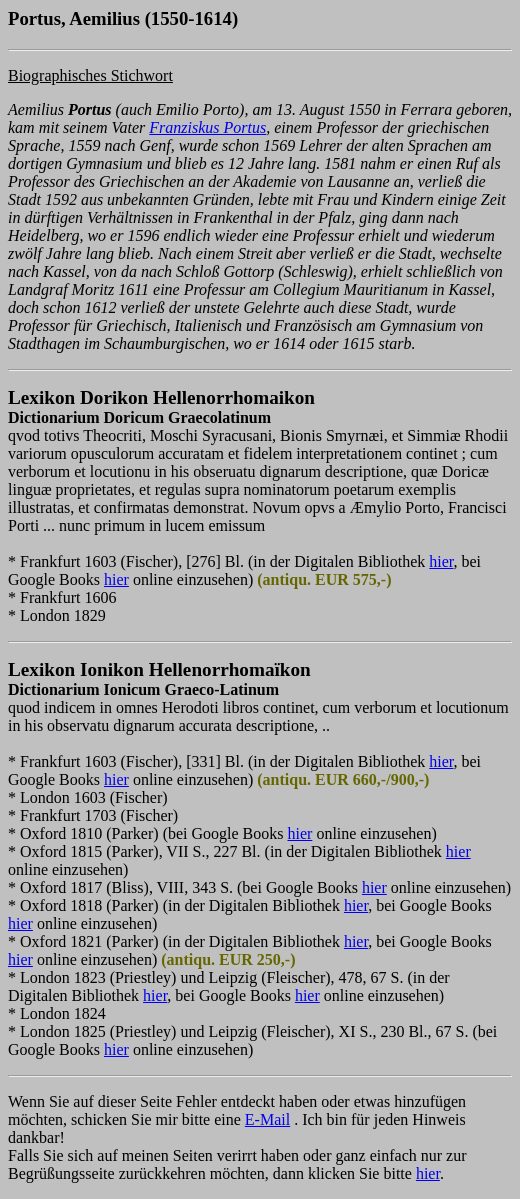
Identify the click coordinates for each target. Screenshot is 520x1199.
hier (441, 561)
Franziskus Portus (207, 127)
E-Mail (267, 1119)
